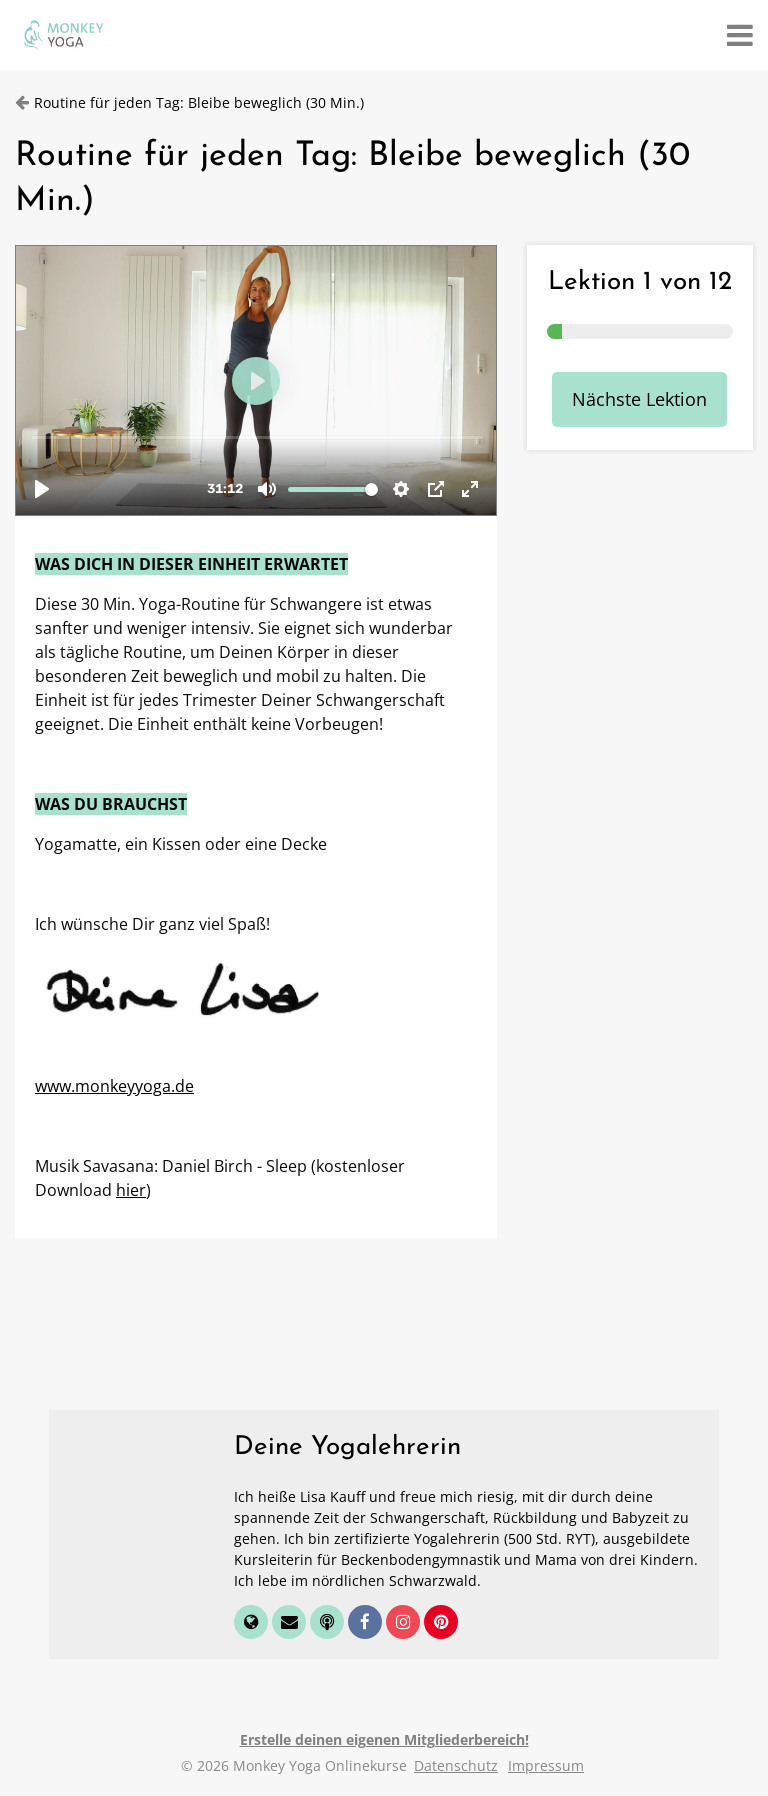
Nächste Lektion (639, 399)
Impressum (546, 1765)
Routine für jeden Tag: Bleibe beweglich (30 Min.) (199, 102)
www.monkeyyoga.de (114, 1086)
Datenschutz (456, 1765)
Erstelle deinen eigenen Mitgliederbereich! (384, 1739)
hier (131, 1190)
